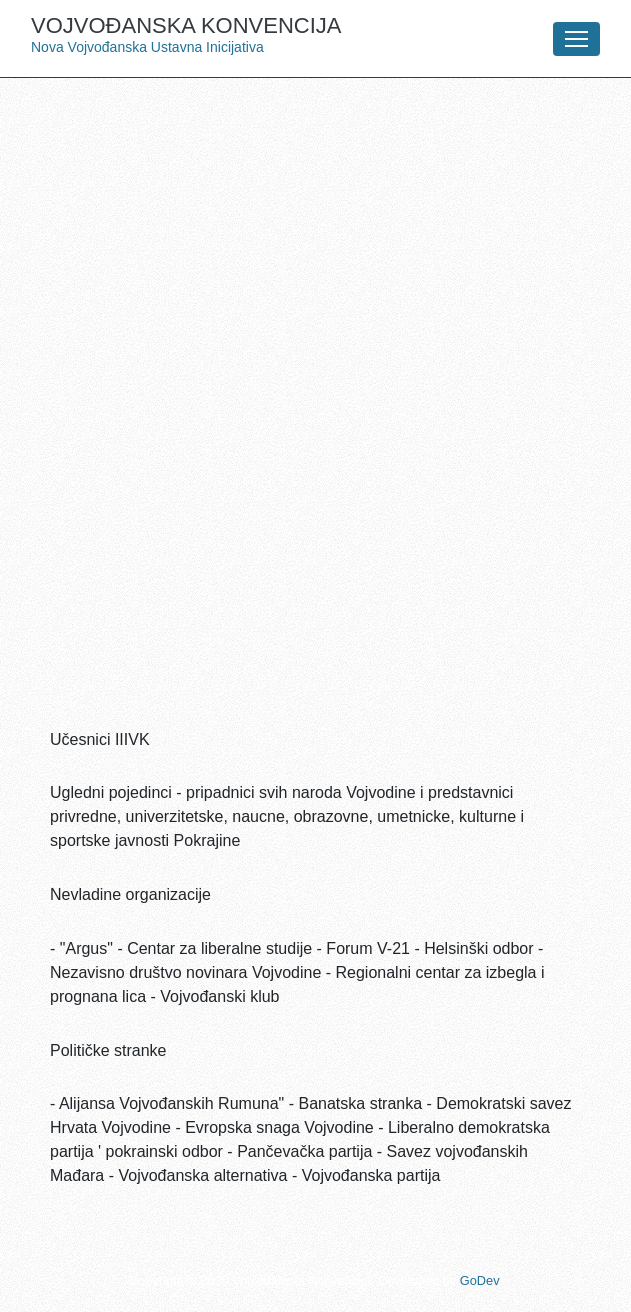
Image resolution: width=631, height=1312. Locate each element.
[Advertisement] (315, 238)
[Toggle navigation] (576, 39)
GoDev (479, 1280)
